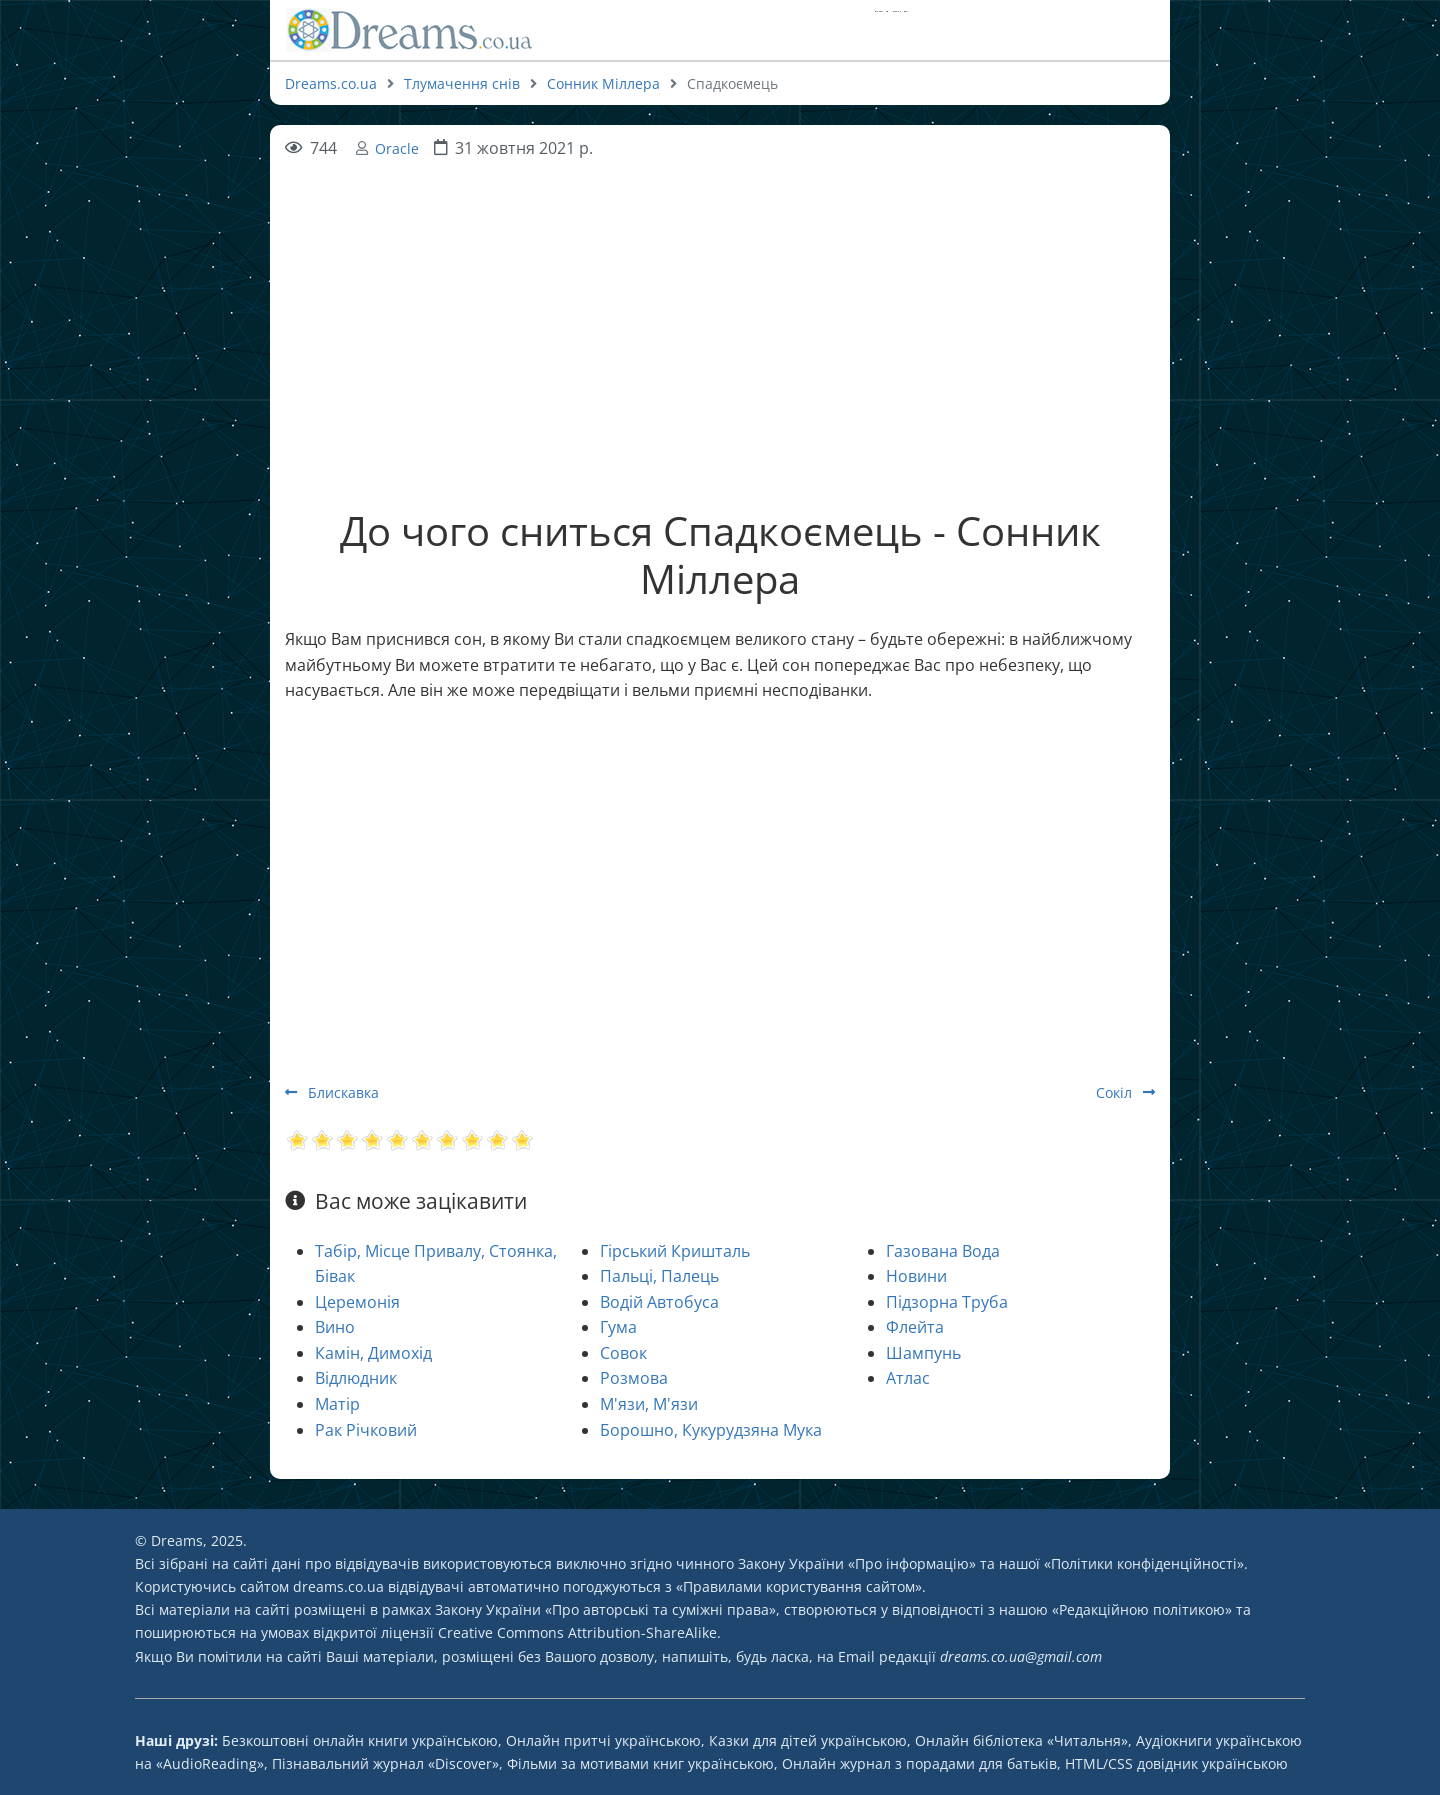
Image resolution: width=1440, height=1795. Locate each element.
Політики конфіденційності (1144, 1563)
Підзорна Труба (947, 1302)
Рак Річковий (366, 1430)
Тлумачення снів (462, 83)
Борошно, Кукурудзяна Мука (711, 1430)
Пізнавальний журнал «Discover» (385, 1763)
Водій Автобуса (659, 1302)
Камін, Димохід (373, 1353)
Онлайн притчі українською (603, 1740)
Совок (623, 1353)
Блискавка (332, 1092)
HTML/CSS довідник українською (1176, 1763)
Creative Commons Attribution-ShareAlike (577, 1632)
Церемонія (357, 1302)
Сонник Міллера (603, 83)
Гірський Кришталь (675, 1251)
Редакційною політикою (1142, 1609)
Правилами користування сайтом (799, 1586)
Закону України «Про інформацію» (857, 1563)
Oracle (397, 148)
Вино (335, 1327)
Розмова (634, 1378)
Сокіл (1125, 1092)
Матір (337, 1404)
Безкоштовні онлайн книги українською (360, 1740)
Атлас (908, 1378)
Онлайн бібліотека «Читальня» (1021, 1740)
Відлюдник (356, 1378)
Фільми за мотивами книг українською (640, 1763)
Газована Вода (943, 1251)
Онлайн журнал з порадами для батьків (919, 1763)
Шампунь (923, 1353)
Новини (916, 1276)
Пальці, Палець (659, 1276)
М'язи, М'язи (649, 1404)
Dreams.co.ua (331, 83)
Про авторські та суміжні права (660, 1609)
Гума (618, 1327)
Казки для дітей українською (808, 1740)
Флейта (915, 1327)
